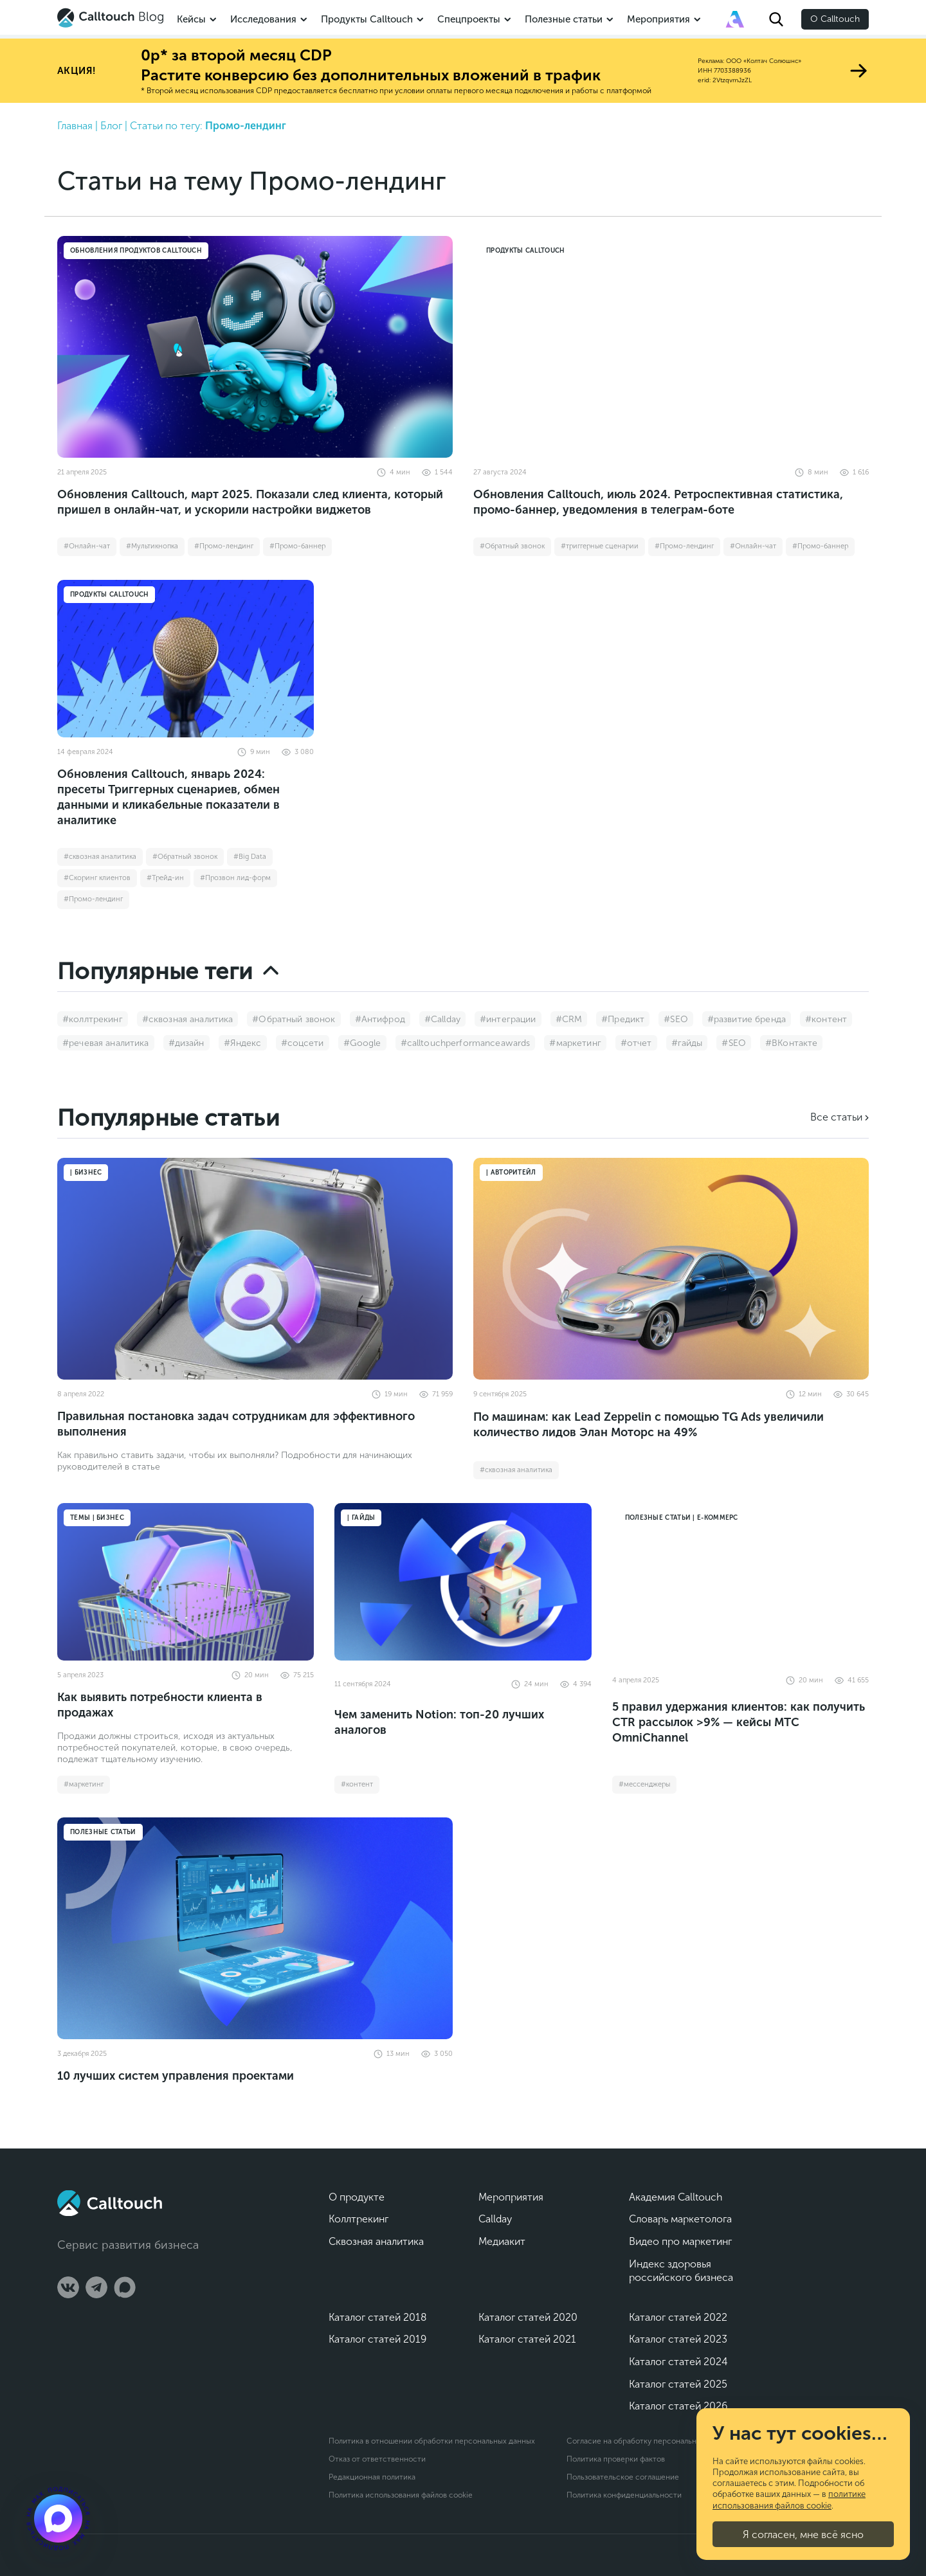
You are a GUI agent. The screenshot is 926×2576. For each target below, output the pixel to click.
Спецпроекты (468, 19)
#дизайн (186, 1043)
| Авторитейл (511, 1172)
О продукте (357, 2197)
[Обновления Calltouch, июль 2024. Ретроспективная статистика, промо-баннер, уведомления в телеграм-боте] (671, 347)
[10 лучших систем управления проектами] (255, 1928)
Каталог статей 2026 (678, 2406)
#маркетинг (575, 1043)
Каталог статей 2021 (527, 2339)
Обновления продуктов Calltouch (136, 251)
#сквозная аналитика (100, 856)
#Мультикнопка (152, 546)
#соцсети (302, 1043)
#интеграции (508, 1019)
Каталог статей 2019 (377, 2339)
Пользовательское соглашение (623, 2476)
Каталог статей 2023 (678, 2339)
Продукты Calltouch (367, 19)
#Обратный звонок (512, 546)
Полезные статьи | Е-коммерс (681, 1518)
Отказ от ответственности (377, 2458)
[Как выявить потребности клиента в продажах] (185, 1582)
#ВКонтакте (791, 1043)
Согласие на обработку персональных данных (650, 2440)
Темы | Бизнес (97, 1518)
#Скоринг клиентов (97, 878)
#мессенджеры (644, 1784)
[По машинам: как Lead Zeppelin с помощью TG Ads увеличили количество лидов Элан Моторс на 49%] (671, 1269)
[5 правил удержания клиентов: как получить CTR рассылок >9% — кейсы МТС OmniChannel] (740, 1582)
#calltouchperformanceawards (466, 1043)
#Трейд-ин (165, 878)
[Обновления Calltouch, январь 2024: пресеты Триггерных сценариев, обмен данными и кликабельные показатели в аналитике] (185, 658)
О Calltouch (835, 19)
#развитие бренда (746, 1019)
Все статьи (836, 1117)
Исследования (263, 19)
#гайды (687, 1043)
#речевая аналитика (105, 1043)
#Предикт (622, 1019)
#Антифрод (380, 1019)
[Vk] (68, 2287)
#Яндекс (243, 1043)
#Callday (442, 1019)
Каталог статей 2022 (678, 2317)
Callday (495, 2219)
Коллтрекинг (358, 2219)
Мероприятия (658, 19)
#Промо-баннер (297, 546)
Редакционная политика (372, 2476)
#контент (826, 1019)
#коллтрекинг (92, 1019)
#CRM (569, 1019)
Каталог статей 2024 (678, 2361)
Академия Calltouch (676, 2197)
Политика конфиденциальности (624, 2494)
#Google (362, 1043)
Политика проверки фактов (616, 2458)
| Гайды (361, 1518)
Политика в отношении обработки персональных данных (432, 2440)
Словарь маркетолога (680, 2219)
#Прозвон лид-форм (235, 878)
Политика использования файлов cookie (401, 2494)
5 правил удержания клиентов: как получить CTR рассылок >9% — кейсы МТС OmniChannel (738, 1722)
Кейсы (191, 19)
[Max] (125, 2287)
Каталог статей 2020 (527, 2317)
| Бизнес (86, 1172)
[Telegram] (96, 2287)
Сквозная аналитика (376, 2241)
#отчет (636, 1043)
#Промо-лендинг (223, 546)
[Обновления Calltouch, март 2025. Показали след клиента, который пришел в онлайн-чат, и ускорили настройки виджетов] (255, 347)
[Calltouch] (109, 2203)
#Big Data (249, 856)
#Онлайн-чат (87, 546)
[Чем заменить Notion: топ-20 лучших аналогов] (462, 1582)
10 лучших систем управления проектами (175, 2076)
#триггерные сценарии (600, 546)
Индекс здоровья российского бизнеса (681, 2271)
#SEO (676, 1019)
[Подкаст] (58, 2518)
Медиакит (501, 2241)
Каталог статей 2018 (378, 2317)
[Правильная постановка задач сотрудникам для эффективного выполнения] (255, 1269)
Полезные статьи (564, 19)
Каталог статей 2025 (678, 2384)
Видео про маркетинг (680, 2241)
